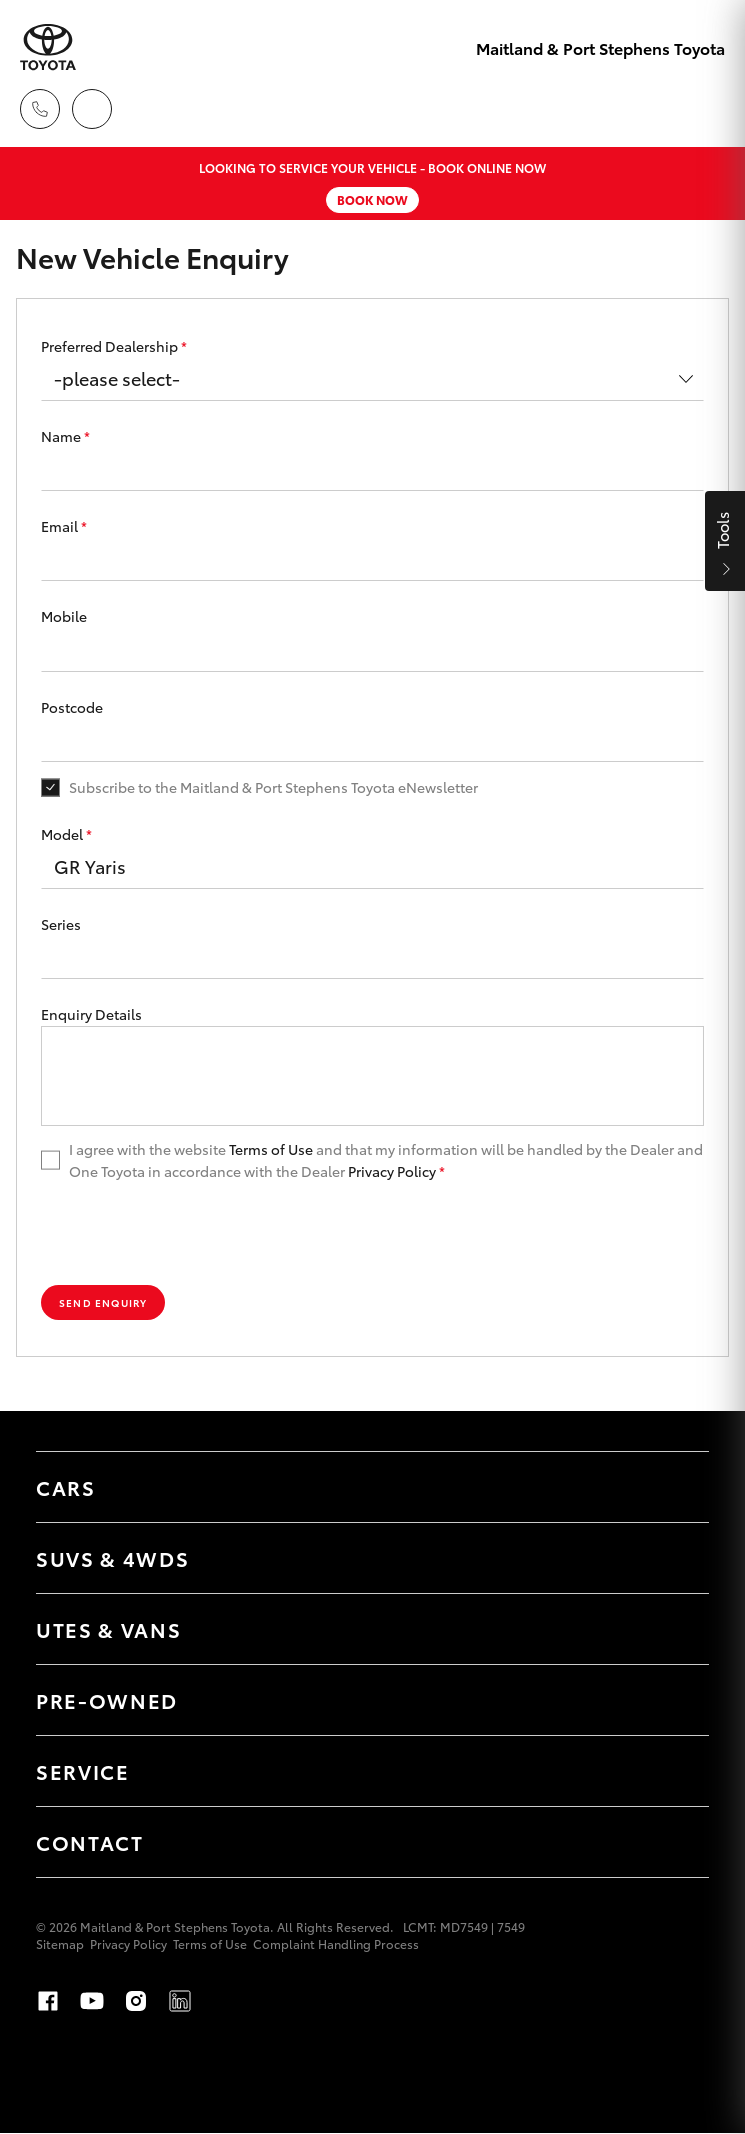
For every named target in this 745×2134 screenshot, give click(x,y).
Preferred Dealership (114, 346)
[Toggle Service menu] (674, 1771)
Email (64, 526)
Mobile (64, 616)
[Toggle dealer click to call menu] (40, 109)
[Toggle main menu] (705, 109)
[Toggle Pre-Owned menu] (674, 1700)
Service (83, 1771)
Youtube (92, 2001)
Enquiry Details (91, 1014)
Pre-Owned (107, 1700)
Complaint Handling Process (336, 1943)
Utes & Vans (108, 1629)
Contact (90, 1842)
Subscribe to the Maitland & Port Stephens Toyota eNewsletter (273, 787)
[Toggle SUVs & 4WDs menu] (674, 1558)
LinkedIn (180, 2001)
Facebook (48, 2001)
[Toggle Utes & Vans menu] (674, 1629)
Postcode (72, 707)
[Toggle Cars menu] (674, 1487)
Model (66, 834)
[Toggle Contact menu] (674, 1842)
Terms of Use (271, 1149)
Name (65, 436)
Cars (66, 1487)
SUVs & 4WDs (112, 1558)
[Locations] (92, 109)
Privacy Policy (392, 1171)
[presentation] (193, 1234)
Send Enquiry (103, 1302)
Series (61, 924)
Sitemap (60, 1943)
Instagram (136, 2001)
